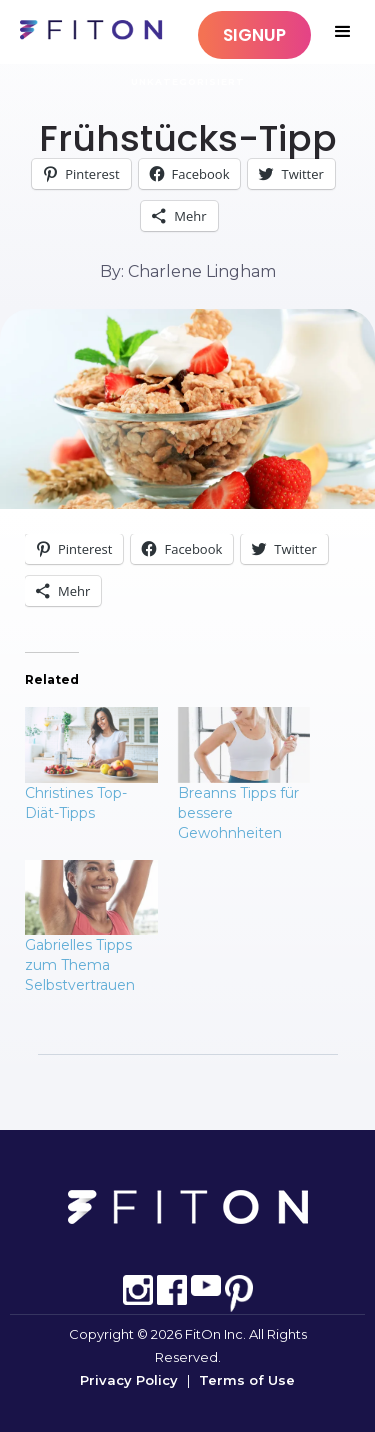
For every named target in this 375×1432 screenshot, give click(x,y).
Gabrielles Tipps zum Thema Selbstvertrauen (80, 965)
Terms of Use (247, 1380)
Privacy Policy (129, 1380)
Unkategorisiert (188, 81)
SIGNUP (254, 35)
